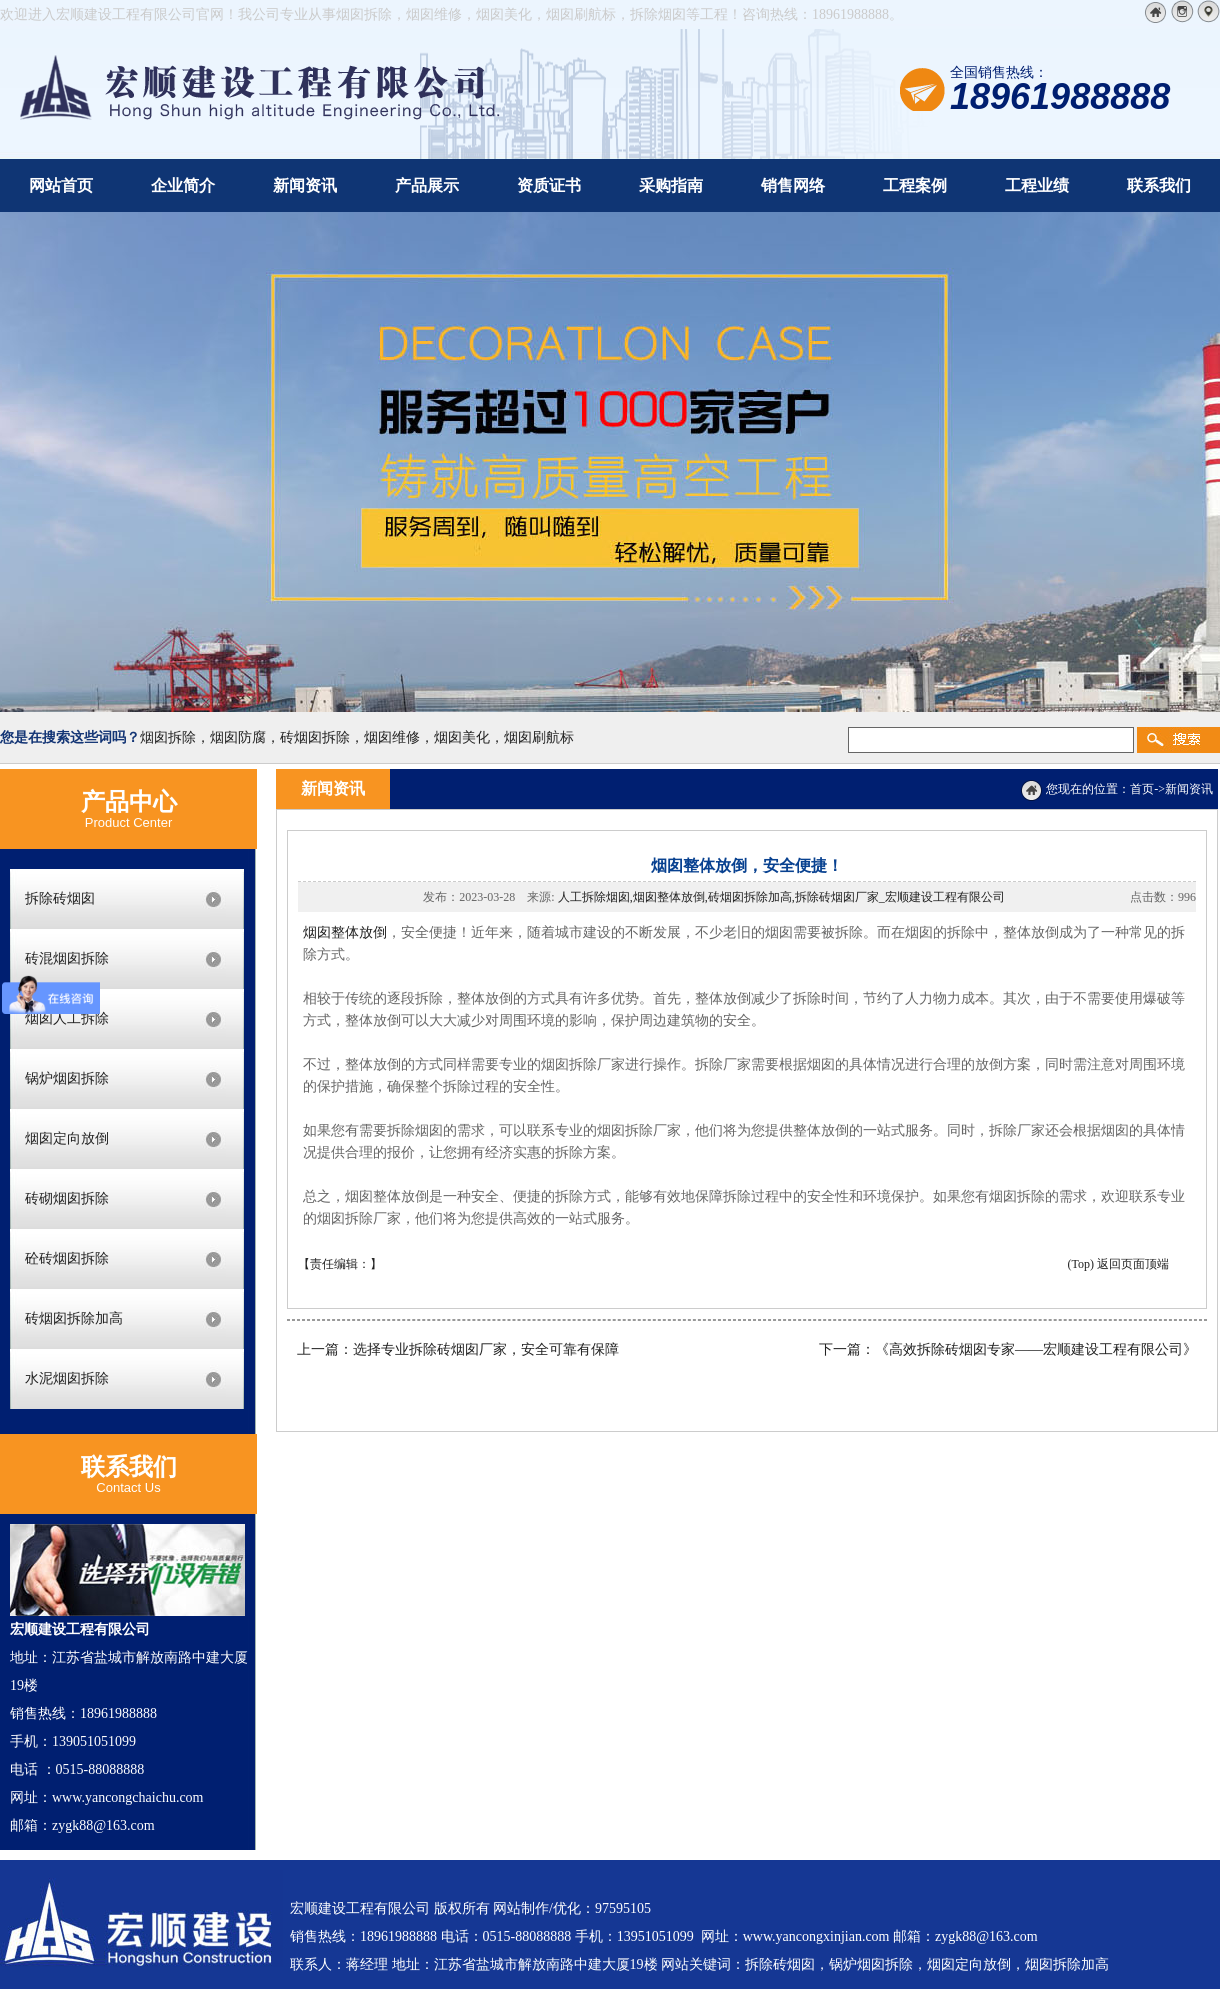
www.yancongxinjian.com (816, 1936)
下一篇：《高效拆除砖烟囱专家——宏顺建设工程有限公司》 (1008, 1349)
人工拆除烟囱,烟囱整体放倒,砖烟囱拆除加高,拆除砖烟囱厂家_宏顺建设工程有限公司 (781, 897)
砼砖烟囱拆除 (67, 1258)
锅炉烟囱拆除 (67, 1078)
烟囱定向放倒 (67, 1138)
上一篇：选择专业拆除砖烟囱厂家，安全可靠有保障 (458, 1349)
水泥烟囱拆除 (67, 1378)
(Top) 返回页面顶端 (1118, 1264)
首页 (1142, 789)
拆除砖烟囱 (60, 898)
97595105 (623, 1908)
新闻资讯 (1189, 789)
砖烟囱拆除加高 (74, 1318)
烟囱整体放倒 (345, 932)
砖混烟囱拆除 (67, 958)
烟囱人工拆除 (67, 1018)
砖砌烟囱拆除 (67, 1198)
